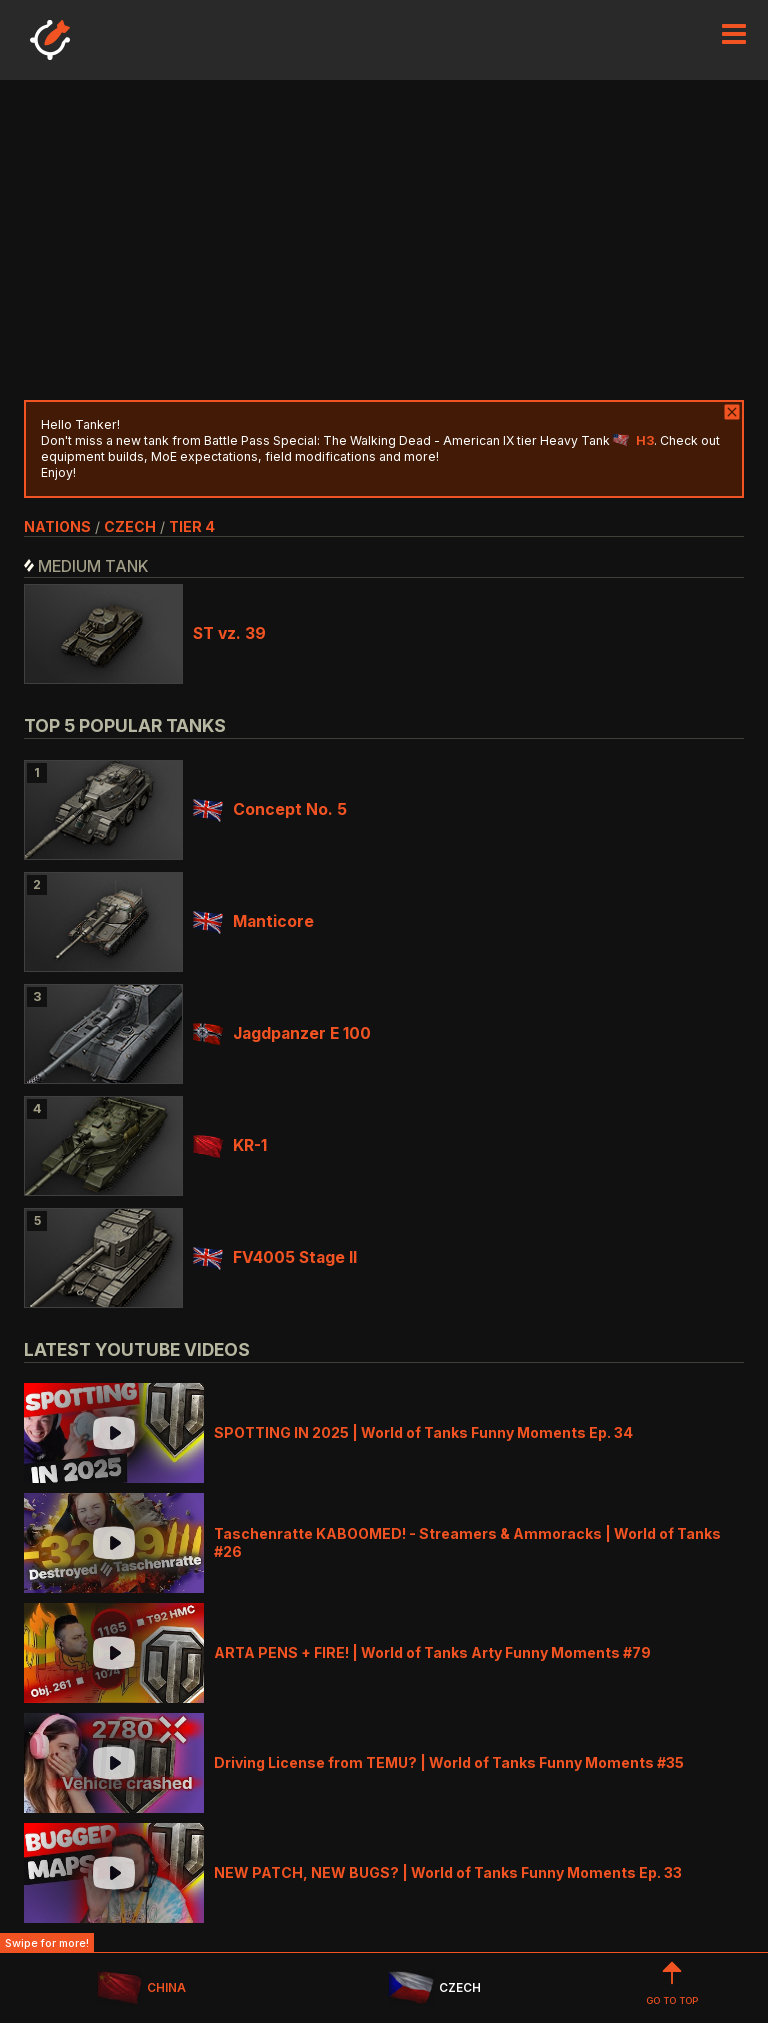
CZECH (434, 1988)
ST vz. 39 (229, 633)
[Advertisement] (384, 240)
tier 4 (192, 526)
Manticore (253, 921)
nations (57, 526)
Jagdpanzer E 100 (282, 1033)
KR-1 (230, 1145)
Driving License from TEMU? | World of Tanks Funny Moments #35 (449, 1762)
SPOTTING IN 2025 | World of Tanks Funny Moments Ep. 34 (423, 1432)
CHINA (141, 1988)
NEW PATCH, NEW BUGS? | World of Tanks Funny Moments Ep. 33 (448, 1872)
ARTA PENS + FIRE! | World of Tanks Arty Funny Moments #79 (432, 1652)
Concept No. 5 (270, 809)
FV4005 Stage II (275, 1257)
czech (130, 526)
